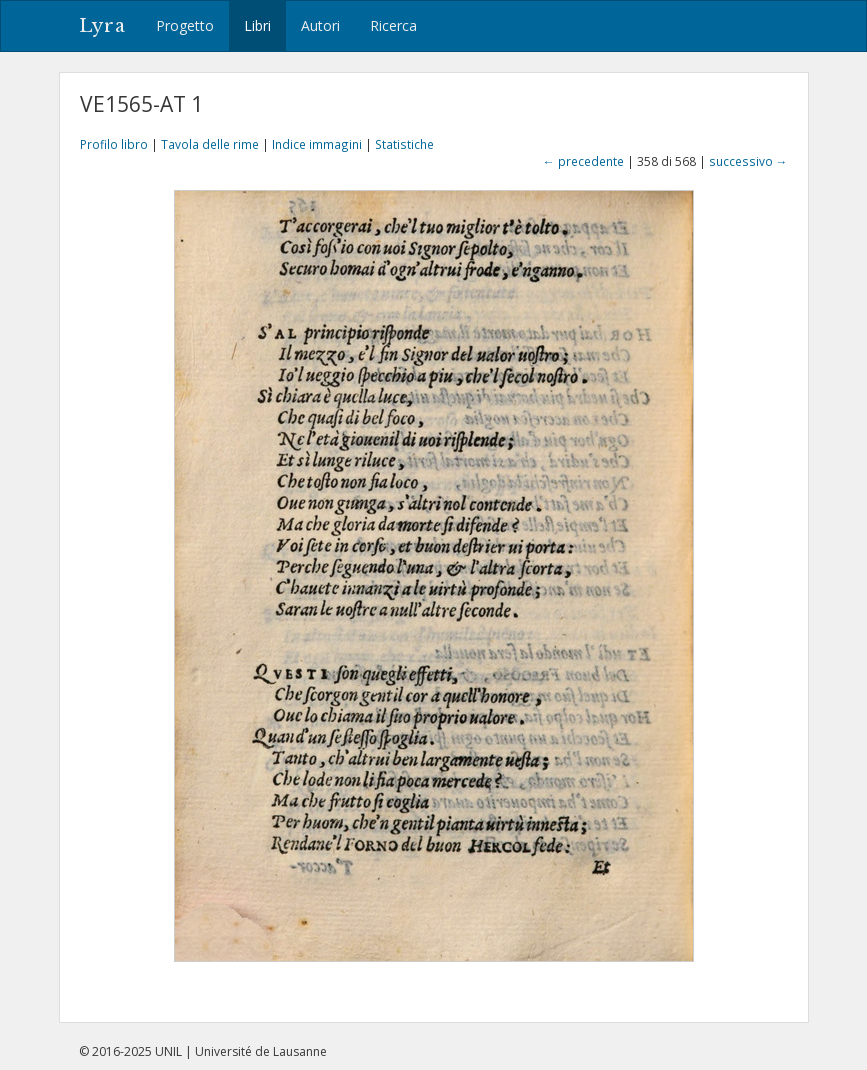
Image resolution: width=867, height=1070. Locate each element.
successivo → (748, 161)
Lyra (102, 26)
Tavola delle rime (210, 144)
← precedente (583, 161)
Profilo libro (114, 144)
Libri (257, 25)
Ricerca (393, 25)
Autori (320, 25)
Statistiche (404, 144)
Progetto (185, 25)
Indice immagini (317, 144)
